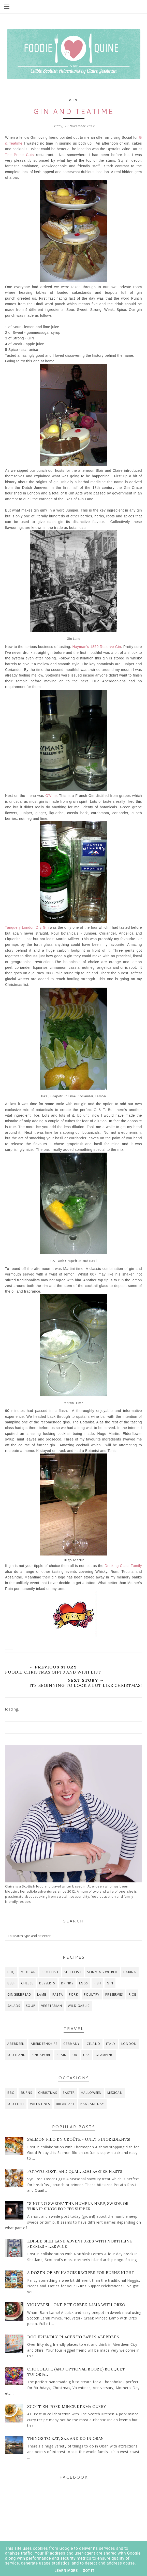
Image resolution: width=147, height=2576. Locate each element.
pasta (57, 1994)
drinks (67, 1983)
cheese (27, 1983)
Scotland (16, 2055)
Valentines (40, 2104)
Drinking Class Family (123, 1566)
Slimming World (102, 1972)
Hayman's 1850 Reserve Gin (96, 647)
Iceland (93, 2044)
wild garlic (79, 2006)
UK (74, 2055)
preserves (114, 1994)
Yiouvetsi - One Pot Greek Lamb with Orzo (76, 2304)
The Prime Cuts (19, 155)
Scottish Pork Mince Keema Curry (66, 2406)
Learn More (66, 2571)
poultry (91, 1994)
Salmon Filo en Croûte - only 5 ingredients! (78, 2139)
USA (86, 2055)
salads (13, 2006)
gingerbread (19, 1994)
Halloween (91, 2092)
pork (73, 1994)
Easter (69, 2092)
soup (30, 2006)
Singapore (41, 2055)
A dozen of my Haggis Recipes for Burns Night (80, 2272)
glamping (105, 2055)
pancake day (92, 2104)
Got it (88, 2571)
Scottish (50, 1972)
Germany (71, 2044)
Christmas (47, 2092)
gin (73, 100)
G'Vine (50, 796)
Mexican (28, 1972)
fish (97, 1983)
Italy (110, 2044)
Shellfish (73, 1972)
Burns (26, 2092)
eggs (83, 1983)
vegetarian (51, 2006)
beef (11, 1983)
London (129, 2044)
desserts (47, 1983)
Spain (62, 2055)
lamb (42, 1994)
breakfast (65, 2104)
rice (132, 1994)
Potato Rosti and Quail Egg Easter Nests (74, 2171)
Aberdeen (16, 2044)
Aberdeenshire (44, 2044)
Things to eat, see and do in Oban (65, 2438)
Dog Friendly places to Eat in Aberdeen (73, 2337)
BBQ (11, 1972)
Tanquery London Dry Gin (27, 927)
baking (129, 1972)
